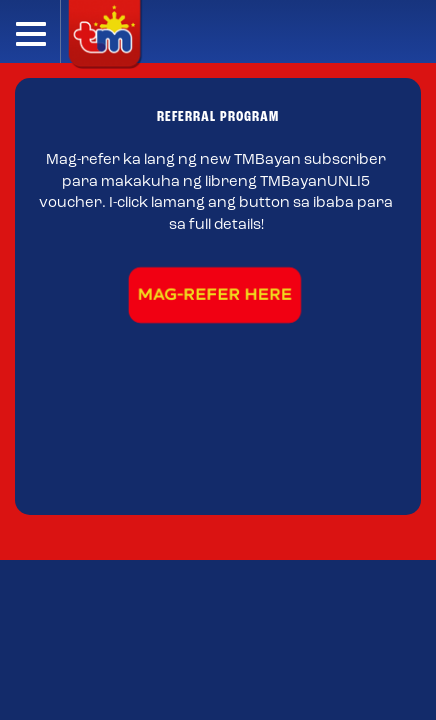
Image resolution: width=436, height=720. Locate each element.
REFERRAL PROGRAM (218, 117)
